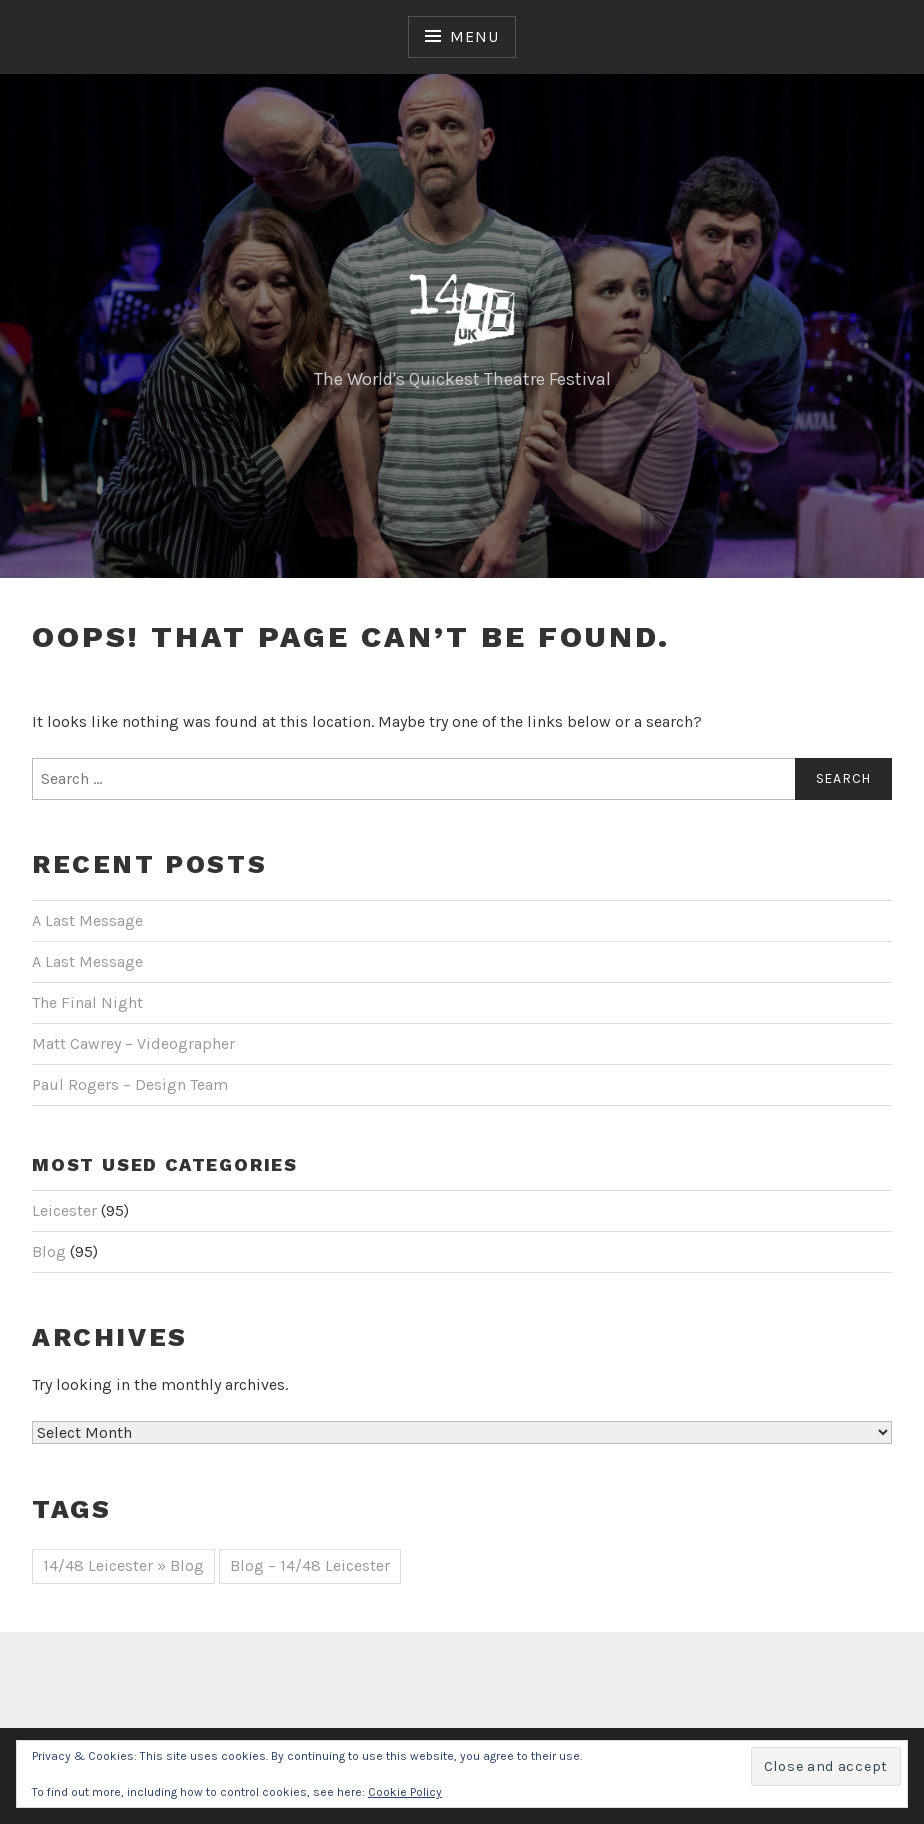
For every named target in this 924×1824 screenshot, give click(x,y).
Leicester (64, 1210)
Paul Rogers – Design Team (130, 1084)
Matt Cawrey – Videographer (133, 1043)
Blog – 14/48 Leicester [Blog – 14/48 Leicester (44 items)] (310, 1565)
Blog (49, 1251)
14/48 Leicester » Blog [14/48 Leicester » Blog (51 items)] (123, 1565)
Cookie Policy (405, 1792)
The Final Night (87, 1002)
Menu (474, 36)
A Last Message (87, 920)
